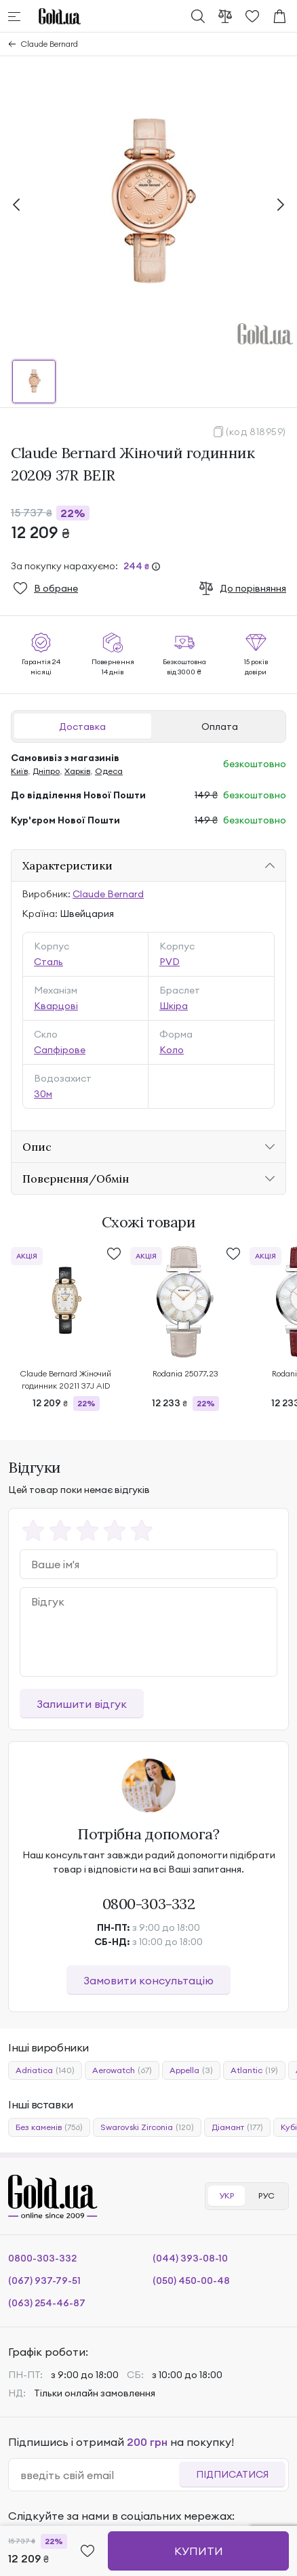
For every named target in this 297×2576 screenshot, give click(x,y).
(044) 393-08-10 (190, 2258)
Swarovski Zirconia (147, 2127)
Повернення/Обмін (75, 1178)
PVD (169, 962)
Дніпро (46, 771)
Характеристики (67, 865)
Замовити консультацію (148, 1980)
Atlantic (254, 2070)
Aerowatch (122, 2070)
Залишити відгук (82, 1704)
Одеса (109, 771)
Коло (171, 1050)
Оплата (219, 726)
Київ (19, 771)
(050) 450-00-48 (191, 2280)
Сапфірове (59, 1050)
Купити (198, 2551)
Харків (77, 771)
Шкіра (173, 1006)
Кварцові (56, 1006)
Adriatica (45, 2070)
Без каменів (49, 2127)
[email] (99, 2475)
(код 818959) (256, 432)
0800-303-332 (148, 1903)
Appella (191, 2070)
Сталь (48, 962)
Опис (37, 1146)
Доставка (82, 726)
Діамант (237, 2127)
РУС (266, 2195)
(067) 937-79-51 (44, 2280)
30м (43, 1094)
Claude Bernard (49, 44)
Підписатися (232, 2474)
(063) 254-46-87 (46, 2303)
